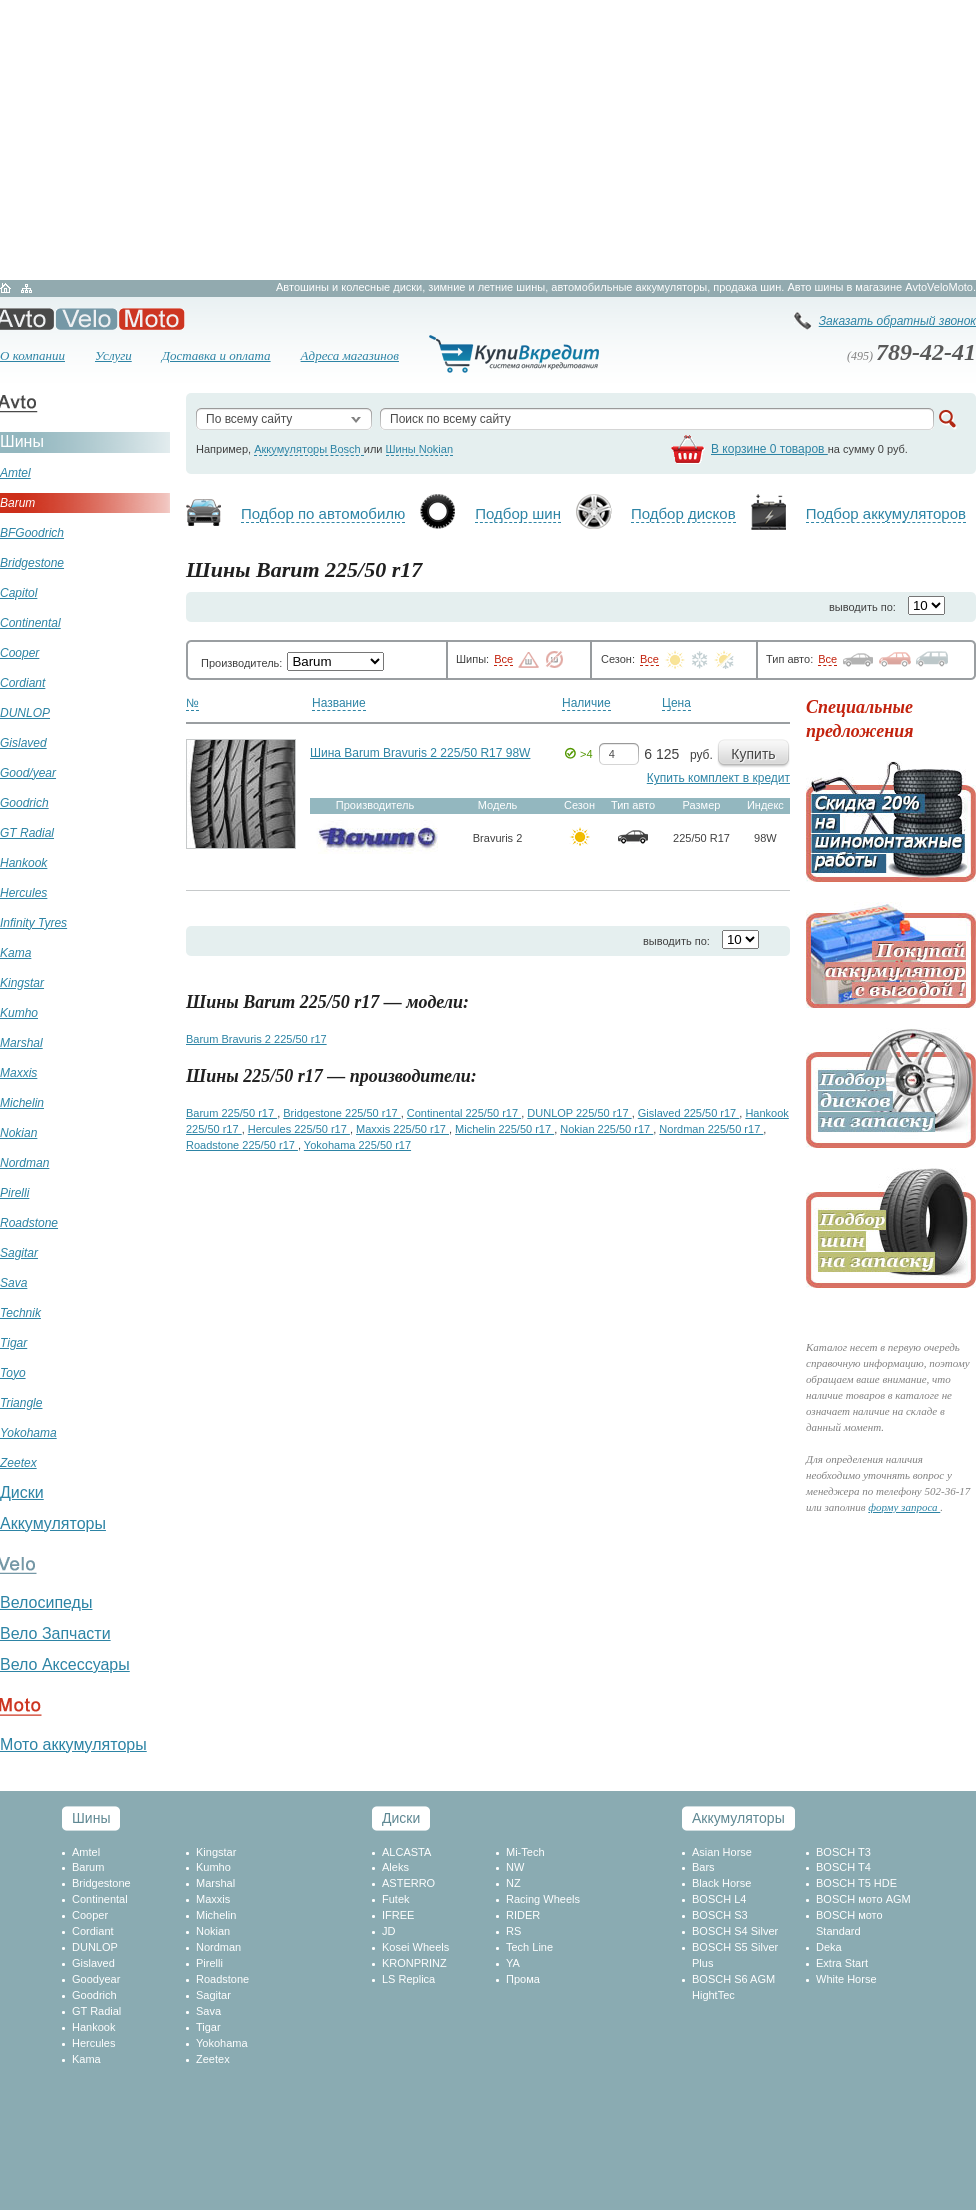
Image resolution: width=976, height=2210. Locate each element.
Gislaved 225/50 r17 (689, 1113)
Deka (829, 1947)
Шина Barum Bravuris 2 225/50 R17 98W (420, 753)
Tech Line (529, 1947)
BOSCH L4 (719, 1899)
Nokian (213, 1931)
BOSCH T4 (843, 1867)
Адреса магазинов (350, 355)
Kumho (213, 1867)
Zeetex (213, 2059)
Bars (703, 1867)
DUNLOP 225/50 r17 (579, 1113)
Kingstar (216, 1852)
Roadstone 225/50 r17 (242, 1145)
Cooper (90, 1915)
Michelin (216, 1915)
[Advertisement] (488, 140)
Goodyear (96, 1979)
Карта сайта (26, 288)
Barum (88, 1867)
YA (513, 1963)
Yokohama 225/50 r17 (357, 1145)
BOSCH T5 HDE (856, 1883)
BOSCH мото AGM (863, 1899)
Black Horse (721, 1883)
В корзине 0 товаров (769, 449)
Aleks (395, 1867)
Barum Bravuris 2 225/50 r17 (256, 1039)
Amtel (86, 1852)
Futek (396, 1899)
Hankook (93, 2027)
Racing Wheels (543, 1899)
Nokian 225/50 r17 (606, 1129)
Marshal (215, 1883)
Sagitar (213, 1995)
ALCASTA (406, 1852)
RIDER (523, 1915)
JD (388, 1931)
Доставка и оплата (216, 355)
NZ (513, 1883)
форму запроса (904, 1507)
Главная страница (5, 288)
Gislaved (93, 1963)
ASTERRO (408, 1883)
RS (513, 1931)
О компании (32, 355)
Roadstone (222, 1979)
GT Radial (96, 2011)
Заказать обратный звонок (897, 321)
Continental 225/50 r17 (464, 1113)
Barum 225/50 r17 (231, 1113)
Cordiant (93, 1931)
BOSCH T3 (843, 1852)
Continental (100, 1899)
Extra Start (842, 1963)
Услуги (113, 355)
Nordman (218, 1947)
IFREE (398, 1915)
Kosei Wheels (415, 1947)
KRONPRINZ (414, 1963)
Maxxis (213, 1899)
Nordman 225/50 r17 (711, 1129)
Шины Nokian (420, 449)
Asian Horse (722, 1852)
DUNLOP (95, 1947)
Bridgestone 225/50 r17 (341, 1113)
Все (503, 659)
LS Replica (408, 1979)
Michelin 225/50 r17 (504, 1129)
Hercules (93, 2043)
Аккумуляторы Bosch (309, 449)
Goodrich (94, 1995)
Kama (86, 2059)
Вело (86, 319)
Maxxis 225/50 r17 (402, 1129)
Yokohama (222, 2043)
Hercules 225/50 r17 (299, 1129)
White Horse (846, 1979)
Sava (208, 2011)
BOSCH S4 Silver (735, 1931)
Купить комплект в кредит (718, 778)
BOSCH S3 (720, 1915)
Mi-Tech (525, 1852)
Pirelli (209, 1963)
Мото (151, 319)
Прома (523, 1979)
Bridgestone (101, 1883)
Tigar (208, 2027)
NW (515, 1867)
